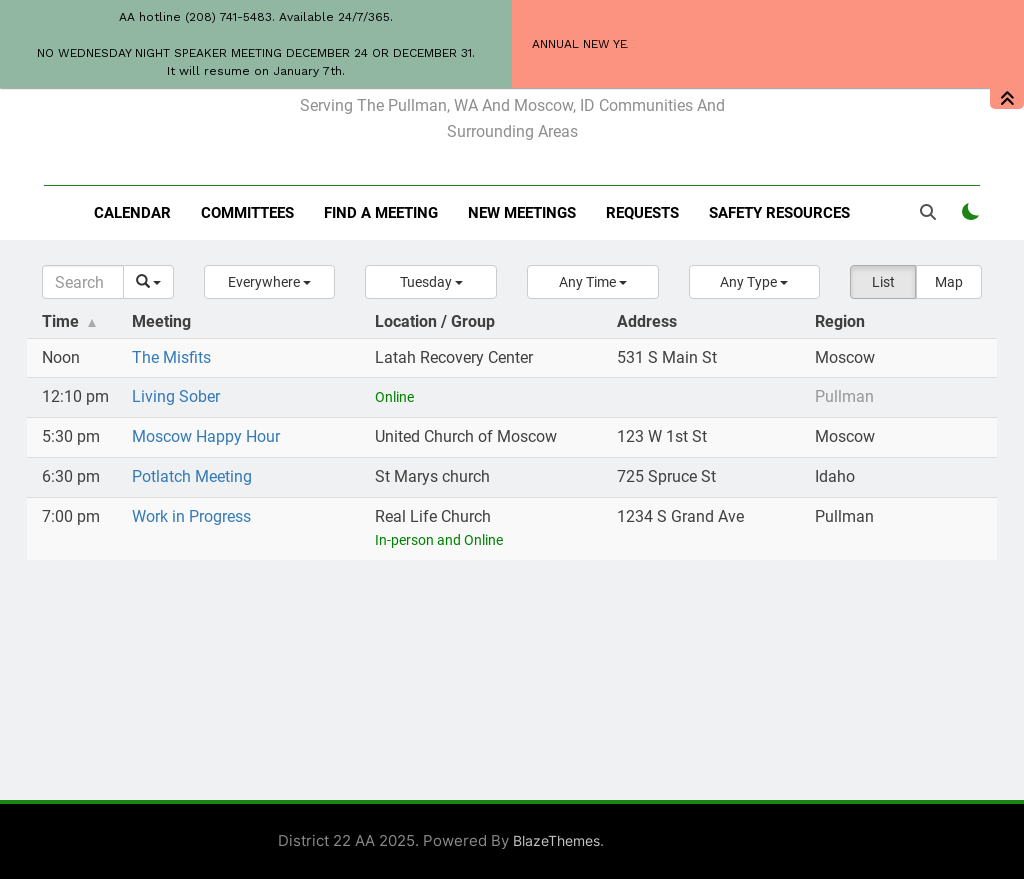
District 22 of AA (512, 62)
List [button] (883, 282)
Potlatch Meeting (192, 476)
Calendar (132, 213)
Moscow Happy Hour (206, 436)
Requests (642, 213)
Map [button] (949, 282)
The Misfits (171, 357)
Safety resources (779, 213)
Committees (247, 213)
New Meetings (522, 213)
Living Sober (176, 396)
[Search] (83, 282)
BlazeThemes (556, 840)
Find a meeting (381, 213)
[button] (270, 282)
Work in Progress (191, 516)
